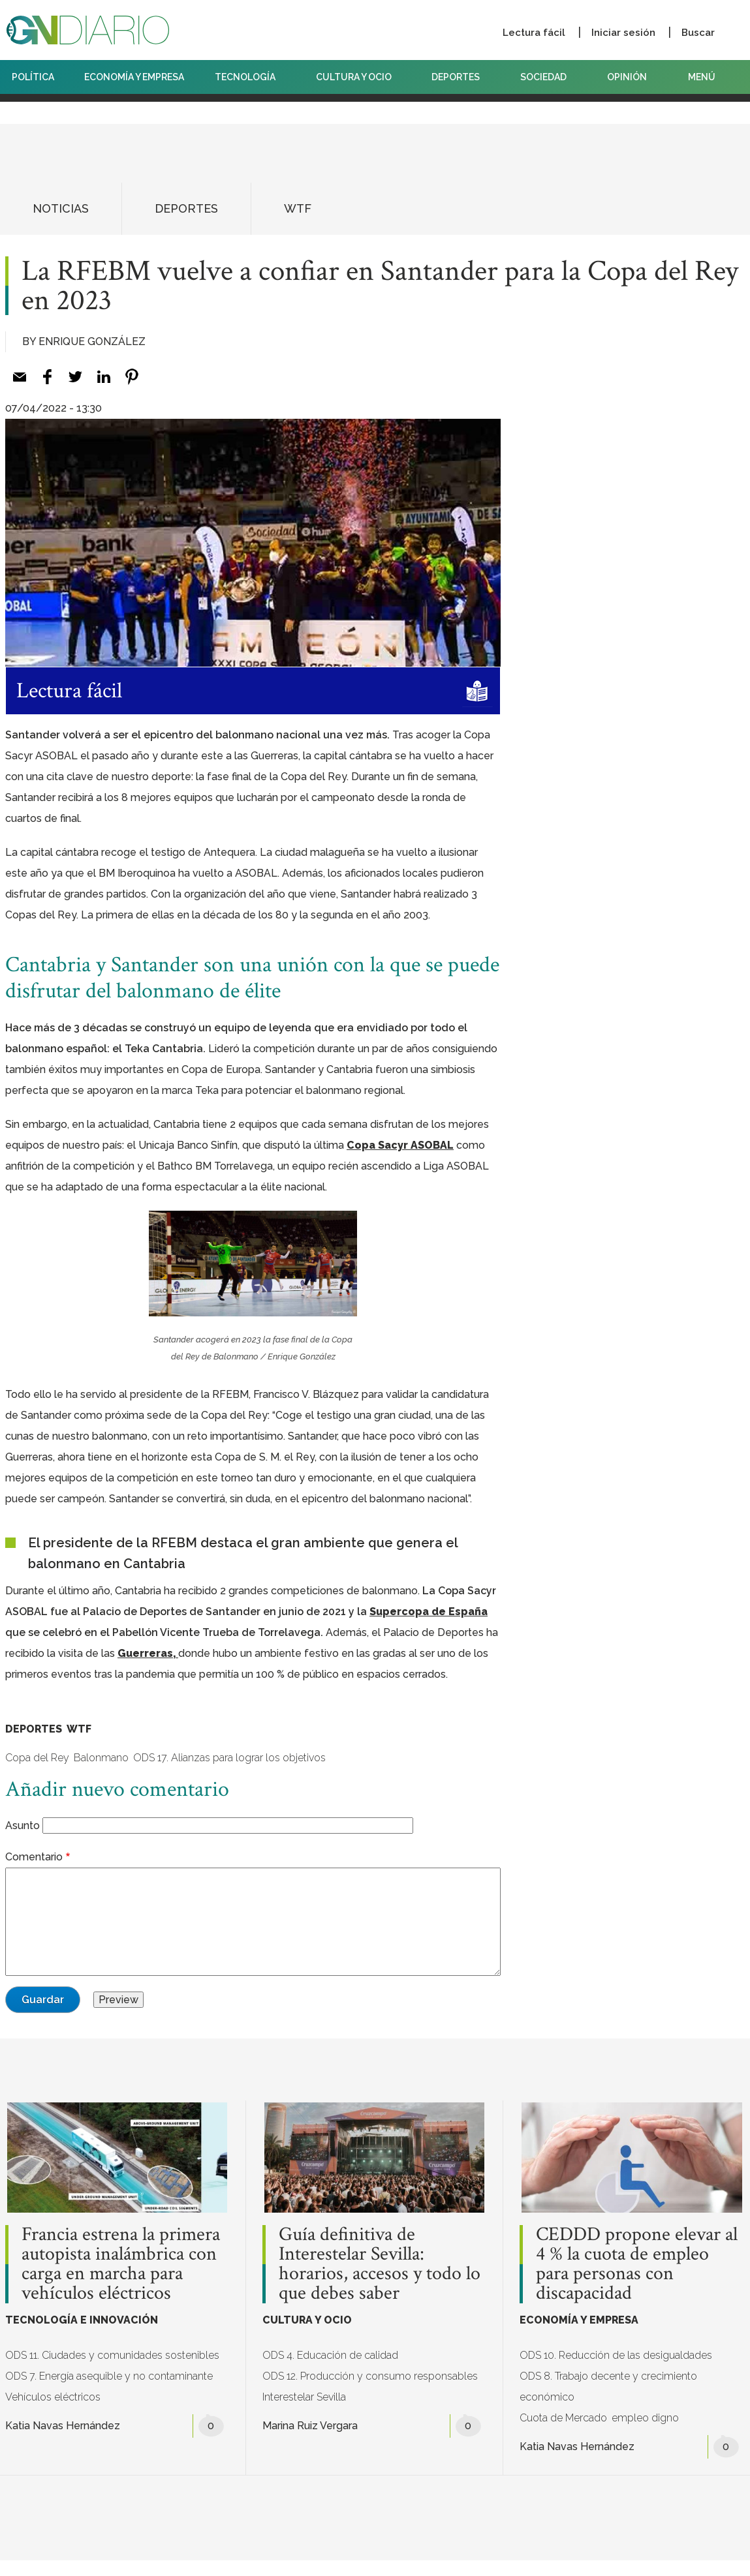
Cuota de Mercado (563, 2418)
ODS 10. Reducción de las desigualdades (616, 2355)
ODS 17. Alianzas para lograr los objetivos (229, 1757)
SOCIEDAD (548, 77)
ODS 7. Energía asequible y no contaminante (109, 2376)
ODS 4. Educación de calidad (330, 2355)
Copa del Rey (37, 1757)
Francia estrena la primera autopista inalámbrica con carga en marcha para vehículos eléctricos (121, 2264)
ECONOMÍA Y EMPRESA (134, 77)
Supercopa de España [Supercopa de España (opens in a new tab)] (428, 1611)
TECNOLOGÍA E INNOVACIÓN (81, 2320)
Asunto (22, 1825)
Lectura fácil (534, 32)
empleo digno (645, 2418)
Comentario (34, 1857)
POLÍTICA (33, 77)
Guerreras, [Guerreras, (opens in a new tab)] (147, 1653)
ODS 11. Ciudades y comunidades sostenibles (112, 2355)
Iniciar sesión (623, 32)
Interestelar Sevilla (304, 2397)
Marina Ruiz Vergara (310, 2425)
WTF (297, 208)
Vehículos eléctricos (53, 2397)
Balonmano (101, 1757)
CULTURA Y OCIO (358, 77)
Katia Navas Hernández (62, 2425)
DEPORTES (460, 77)
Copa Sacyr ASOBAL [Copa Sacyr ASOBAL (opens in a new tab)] (400, 1145)
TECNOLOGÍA (250, 77)
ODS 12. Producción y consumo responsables (370, 2376)
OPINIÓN (627, 77)
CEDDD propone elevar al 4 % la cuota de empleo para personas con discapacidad (637, 2264)
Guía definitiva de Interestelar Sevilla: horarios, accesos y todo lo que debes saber (379, 2264)
